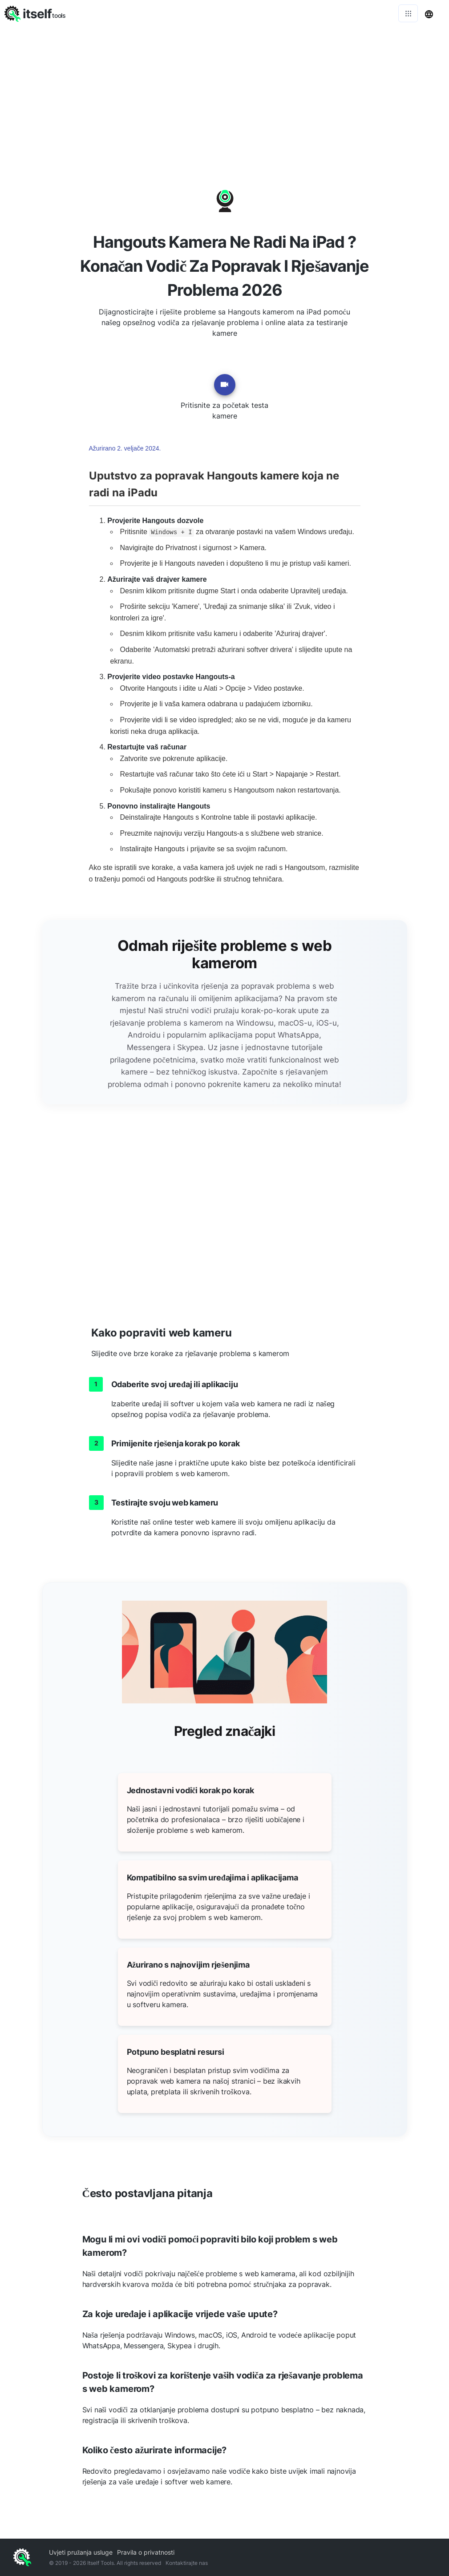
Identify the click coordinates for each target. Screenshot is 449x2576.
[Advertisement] (224, 93)
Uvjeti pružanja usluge (81, 2552)
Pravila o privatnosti (145, 2552)
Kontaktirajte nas (187, 2563)
